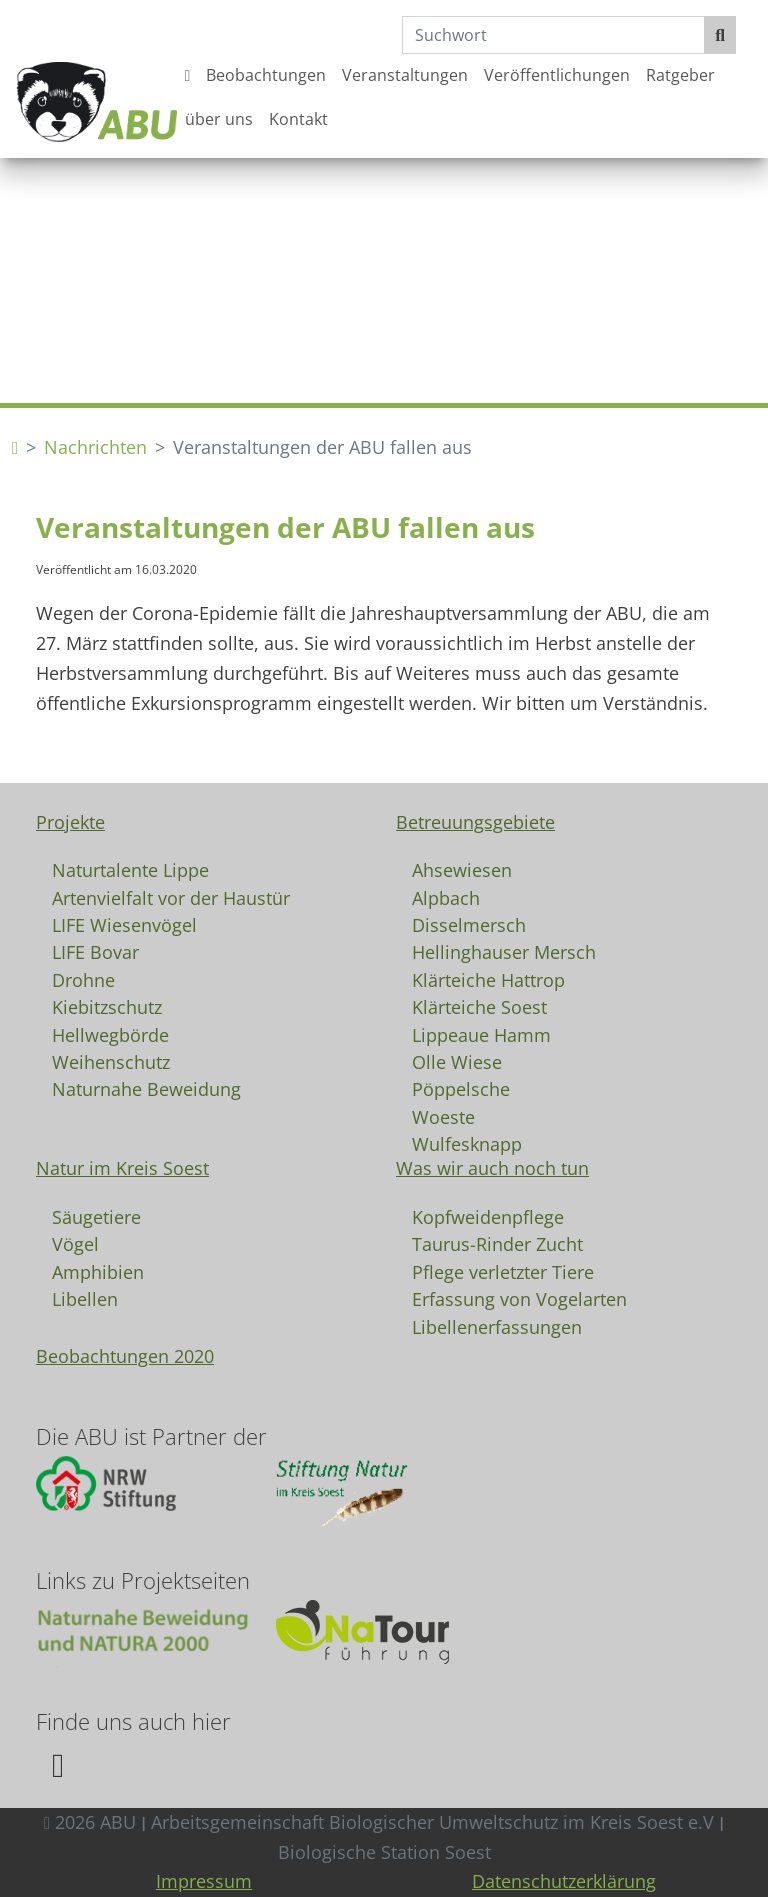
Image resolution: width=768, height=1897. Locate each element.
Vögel (75, 1243)
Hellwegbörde (110, 1034)
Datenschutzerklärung (564, 1881)
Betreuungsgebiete (475, 822)
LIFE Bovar (95, 951)
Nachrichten (95, 447)
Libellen (85, 1298)
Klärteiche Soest (479, 1006)
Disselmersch (469, 924)
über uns (219, 119)
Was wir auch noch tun (492, 1168)
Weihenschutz (111, 1061)
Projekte (70, 822)
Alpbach (446, 897)
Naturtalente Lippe (130, 869)
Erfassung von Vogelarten (519, 1298)
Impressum (204, 1881)
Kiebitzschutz (107, 1006)
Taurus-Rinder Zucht (497, 1243)
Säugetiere (96, 1216)
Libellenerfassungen (497, 1326)
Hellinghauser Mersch (504, 951)
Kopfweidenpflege (488, 1216)
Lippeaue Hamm (481, 1034)
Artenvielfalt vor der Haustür (171, 897)
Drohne (83, 979)
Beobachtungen (266, 75)
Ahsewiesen (462, 869)
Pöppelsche (461, 1088)
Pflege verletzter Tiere (503, 1271)
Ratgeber (680, 75)
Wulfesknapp (467, 1143)
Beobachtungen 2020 (125, 1356)
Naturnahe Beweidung (146, 1088)
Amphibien (98, 1271)
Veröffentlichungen (557, 75)
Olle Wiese (457, 1061)
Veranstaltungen (405, 75)
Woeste (443, 1116)
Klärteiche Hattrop (488, 979)
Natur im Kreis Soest (122, 1168)
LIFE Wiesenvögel (124, 924)
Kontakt (298, 119)
